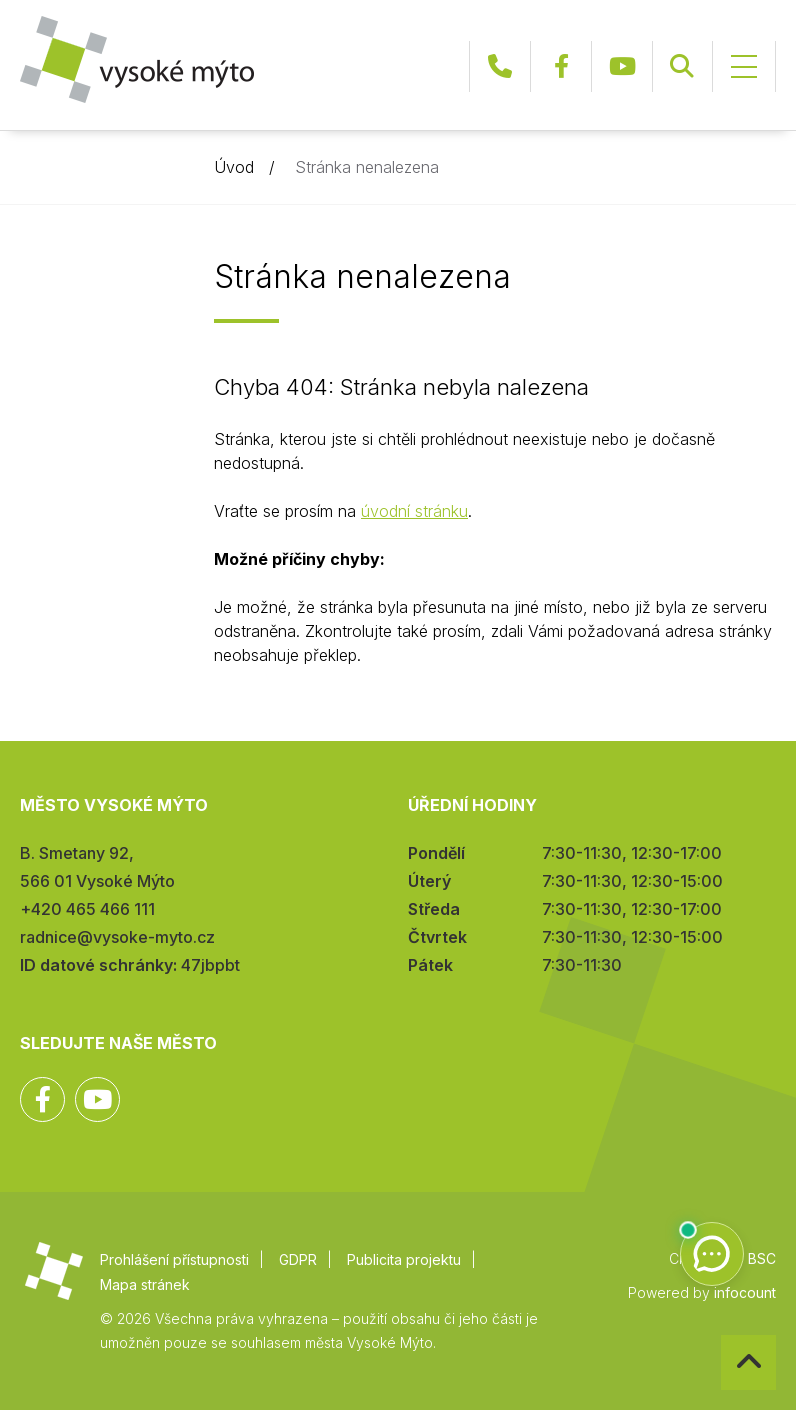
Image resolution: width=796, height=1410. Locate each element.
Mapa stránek (145, 1284)
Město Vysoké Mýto (137, 59)
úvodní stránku (414, 511)
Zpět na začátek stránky (721, 1335)
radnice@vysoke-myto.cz (117, 937)
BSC (762, 1258)
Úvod (234, 167)
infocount (745, 1292)
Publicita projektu (404, 1259)
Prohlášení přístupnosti (174, 1259)
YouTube (622, 66)
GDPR (298, 1259)
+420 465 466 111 (500, 66)
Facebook (561, 66)
